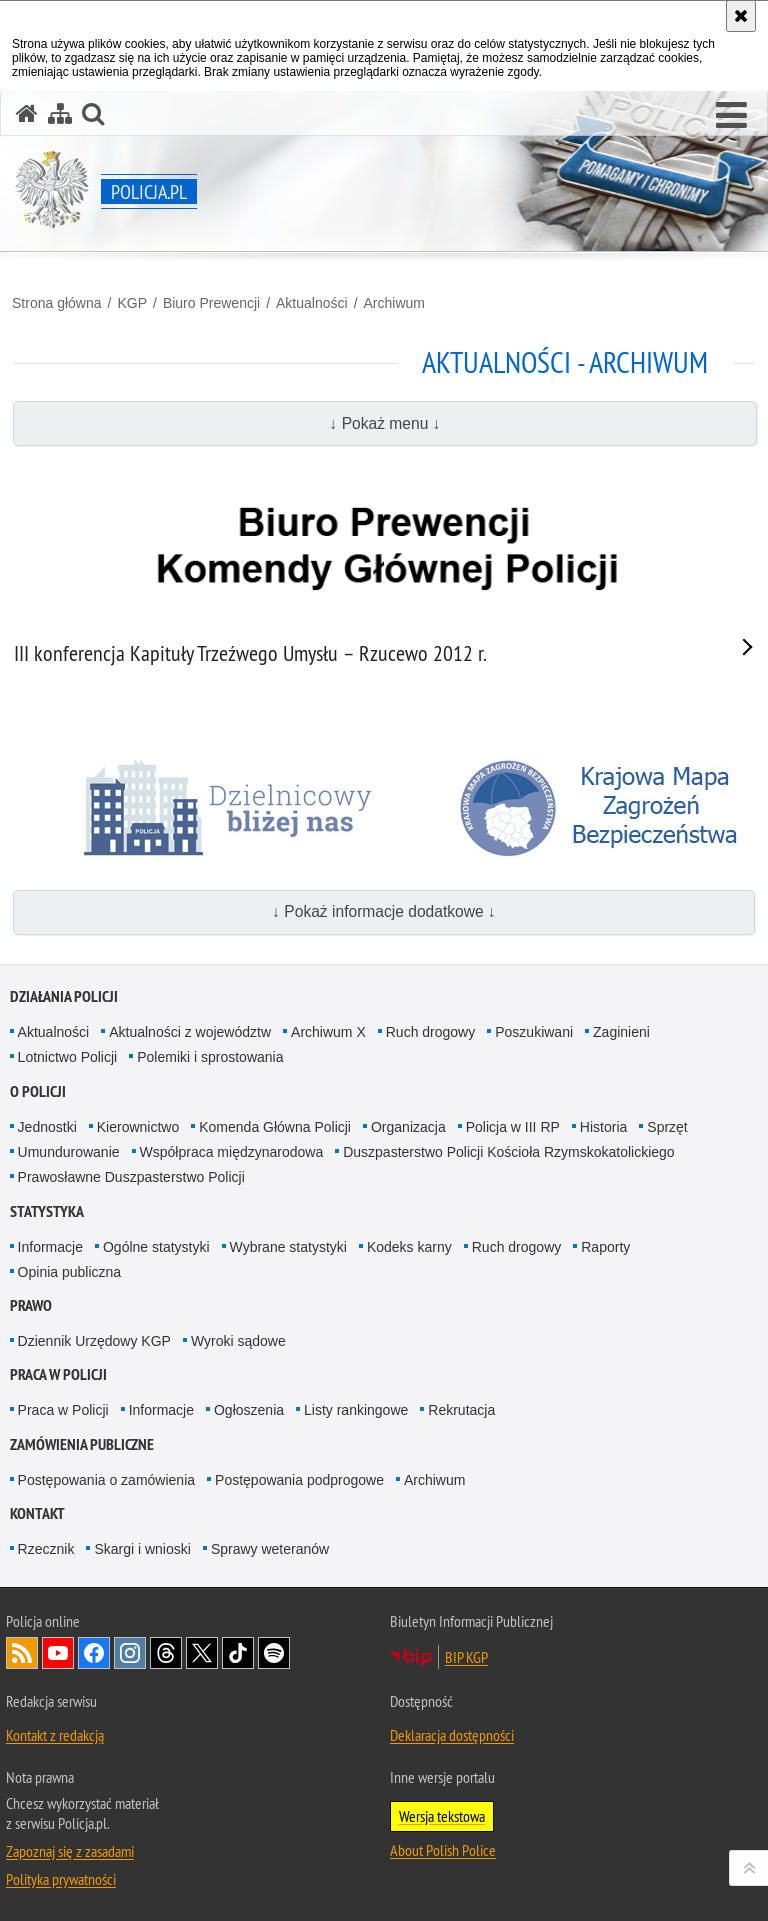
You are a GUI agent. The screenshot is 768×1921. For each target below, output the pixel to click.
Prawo (31, 1305)
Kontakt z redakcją (55, 1735)
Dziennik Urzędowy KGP (94, 1341)
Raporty (605, 1247)
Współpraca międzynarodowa (232, 1152)
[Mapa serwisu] (60, 113)
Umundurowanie (69, 1152)
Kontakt (37, 1513)
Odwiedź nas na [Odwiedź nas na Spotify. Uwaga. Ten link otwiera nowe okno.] (274, 1653)
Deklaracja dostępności (452, 1735)
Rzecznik (46, 1549)
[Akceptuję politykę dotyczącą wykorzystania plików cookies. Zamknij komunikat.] (741, 16)
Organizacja (408, 1127)
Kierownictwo (138, 1127)
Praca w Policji (58, 1374)
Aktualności (312, 303)
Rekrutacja (461, 1410)
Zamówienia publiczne (82, 1444)
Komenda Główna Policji (275, 1127)
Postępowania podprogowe (299, 1480)
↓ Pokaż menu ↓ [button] (385, 423)
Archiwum (394, 303)
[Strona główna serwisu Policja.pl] (27, 113)
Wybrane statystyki (288, 1247)
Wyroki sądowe (238, 1341)
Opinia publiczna (70, 1272)
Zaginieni (621, 1032)
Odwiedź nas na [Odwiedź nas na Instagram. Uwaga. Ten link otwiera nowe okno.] (130, 1653)
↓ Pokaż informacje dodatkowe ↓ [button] (384, 911)
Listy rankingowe (356, 1410)
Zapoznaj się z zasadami (70, 1851)
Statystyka (47, 1211)
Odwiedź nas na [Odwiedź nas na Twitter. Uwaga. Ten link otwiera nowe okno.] (202, 1653)
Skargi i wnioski (142, 1549)
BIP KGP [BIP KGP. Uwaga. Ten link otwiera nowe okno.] (466, 1657)
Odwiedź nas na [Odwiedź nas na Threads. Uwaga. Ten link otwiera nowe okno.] (166, 1653)
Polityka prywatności (61, 1879)
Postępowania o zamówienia (106, 1480)
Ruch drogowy (431, 1032)
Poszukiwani (534, 1032)
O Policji (38, 1091)
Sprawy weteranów (270, 1549)
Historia (603, 1127)
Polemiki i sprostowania (210, 1057)
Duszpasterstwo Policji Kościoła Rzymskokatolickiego (508, 1152)
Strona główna (57, 303)
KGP (132, 303)
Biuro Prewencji (211, 303)
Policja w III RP (513, 1127)
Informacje (50, 1247)
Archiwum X (328, 1032)
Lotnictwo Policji (68, 1057)
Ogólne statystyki (156, 1247)
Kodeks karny (409, 1247)
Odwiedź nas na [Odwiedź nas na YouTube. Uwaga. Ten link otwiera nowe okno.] (58, 1653)
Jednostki (47, 1127)
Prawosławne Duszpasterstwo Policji (131, 1177)
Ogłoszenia (249, 1410)
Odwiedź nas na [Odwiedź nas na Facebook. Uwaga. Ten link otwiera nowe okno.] (94, 1653)
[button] (731, 116)
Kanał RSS (22, 1653)
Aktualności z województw (190, 1032)
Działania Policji (64, 996)
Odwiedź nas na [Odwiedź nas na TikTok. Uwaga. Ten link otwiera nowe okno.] (238, 1653)
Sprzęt (667, 1127)
